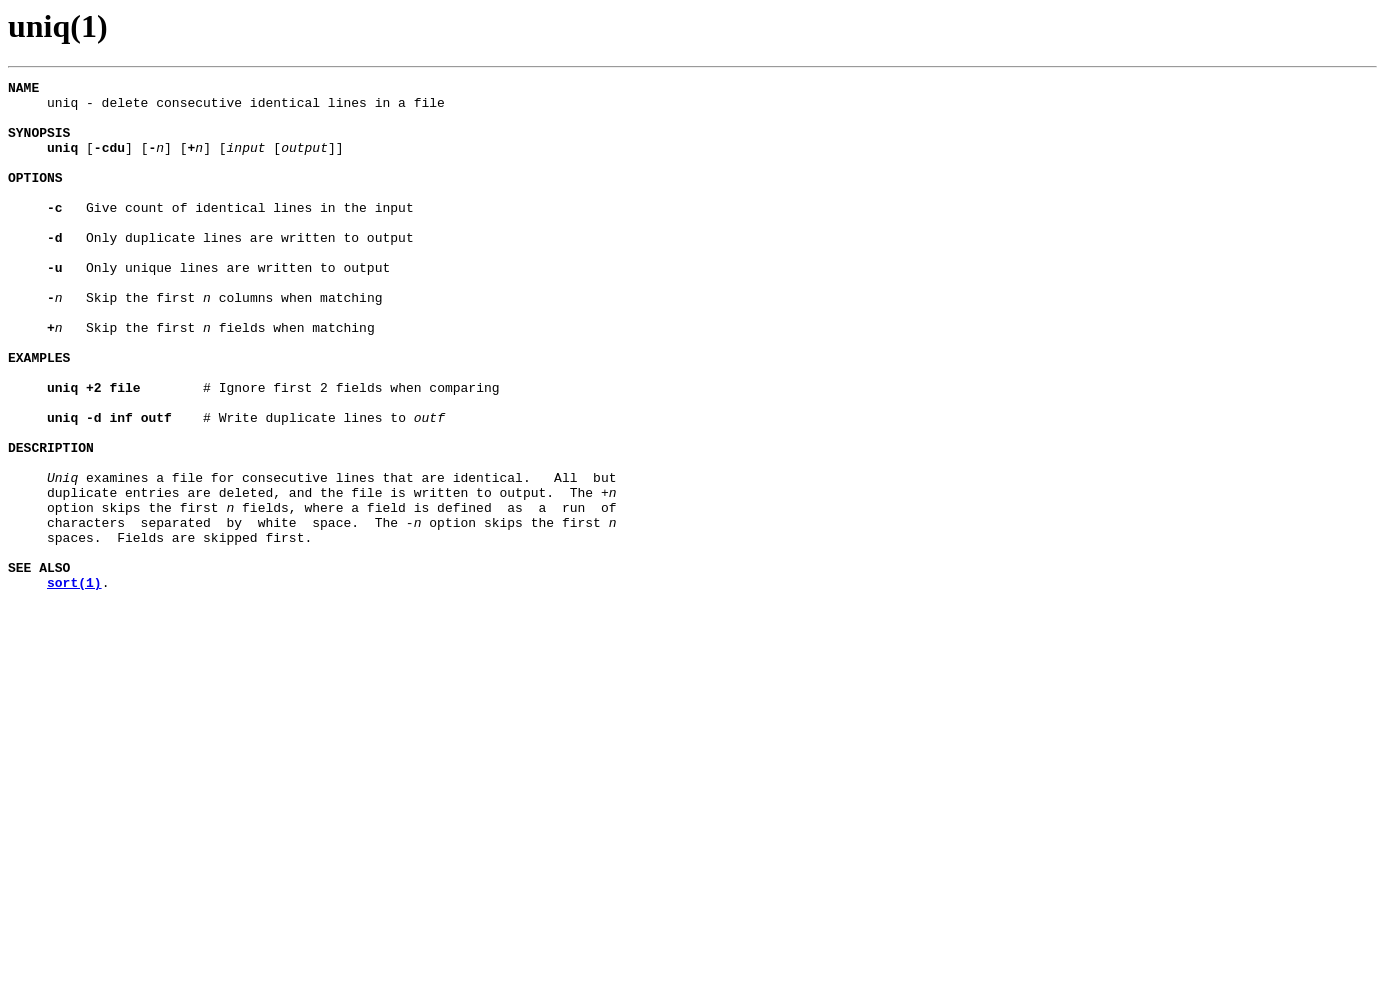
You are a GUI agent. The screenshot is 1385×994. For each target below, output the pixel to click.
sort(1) (74, 684)
